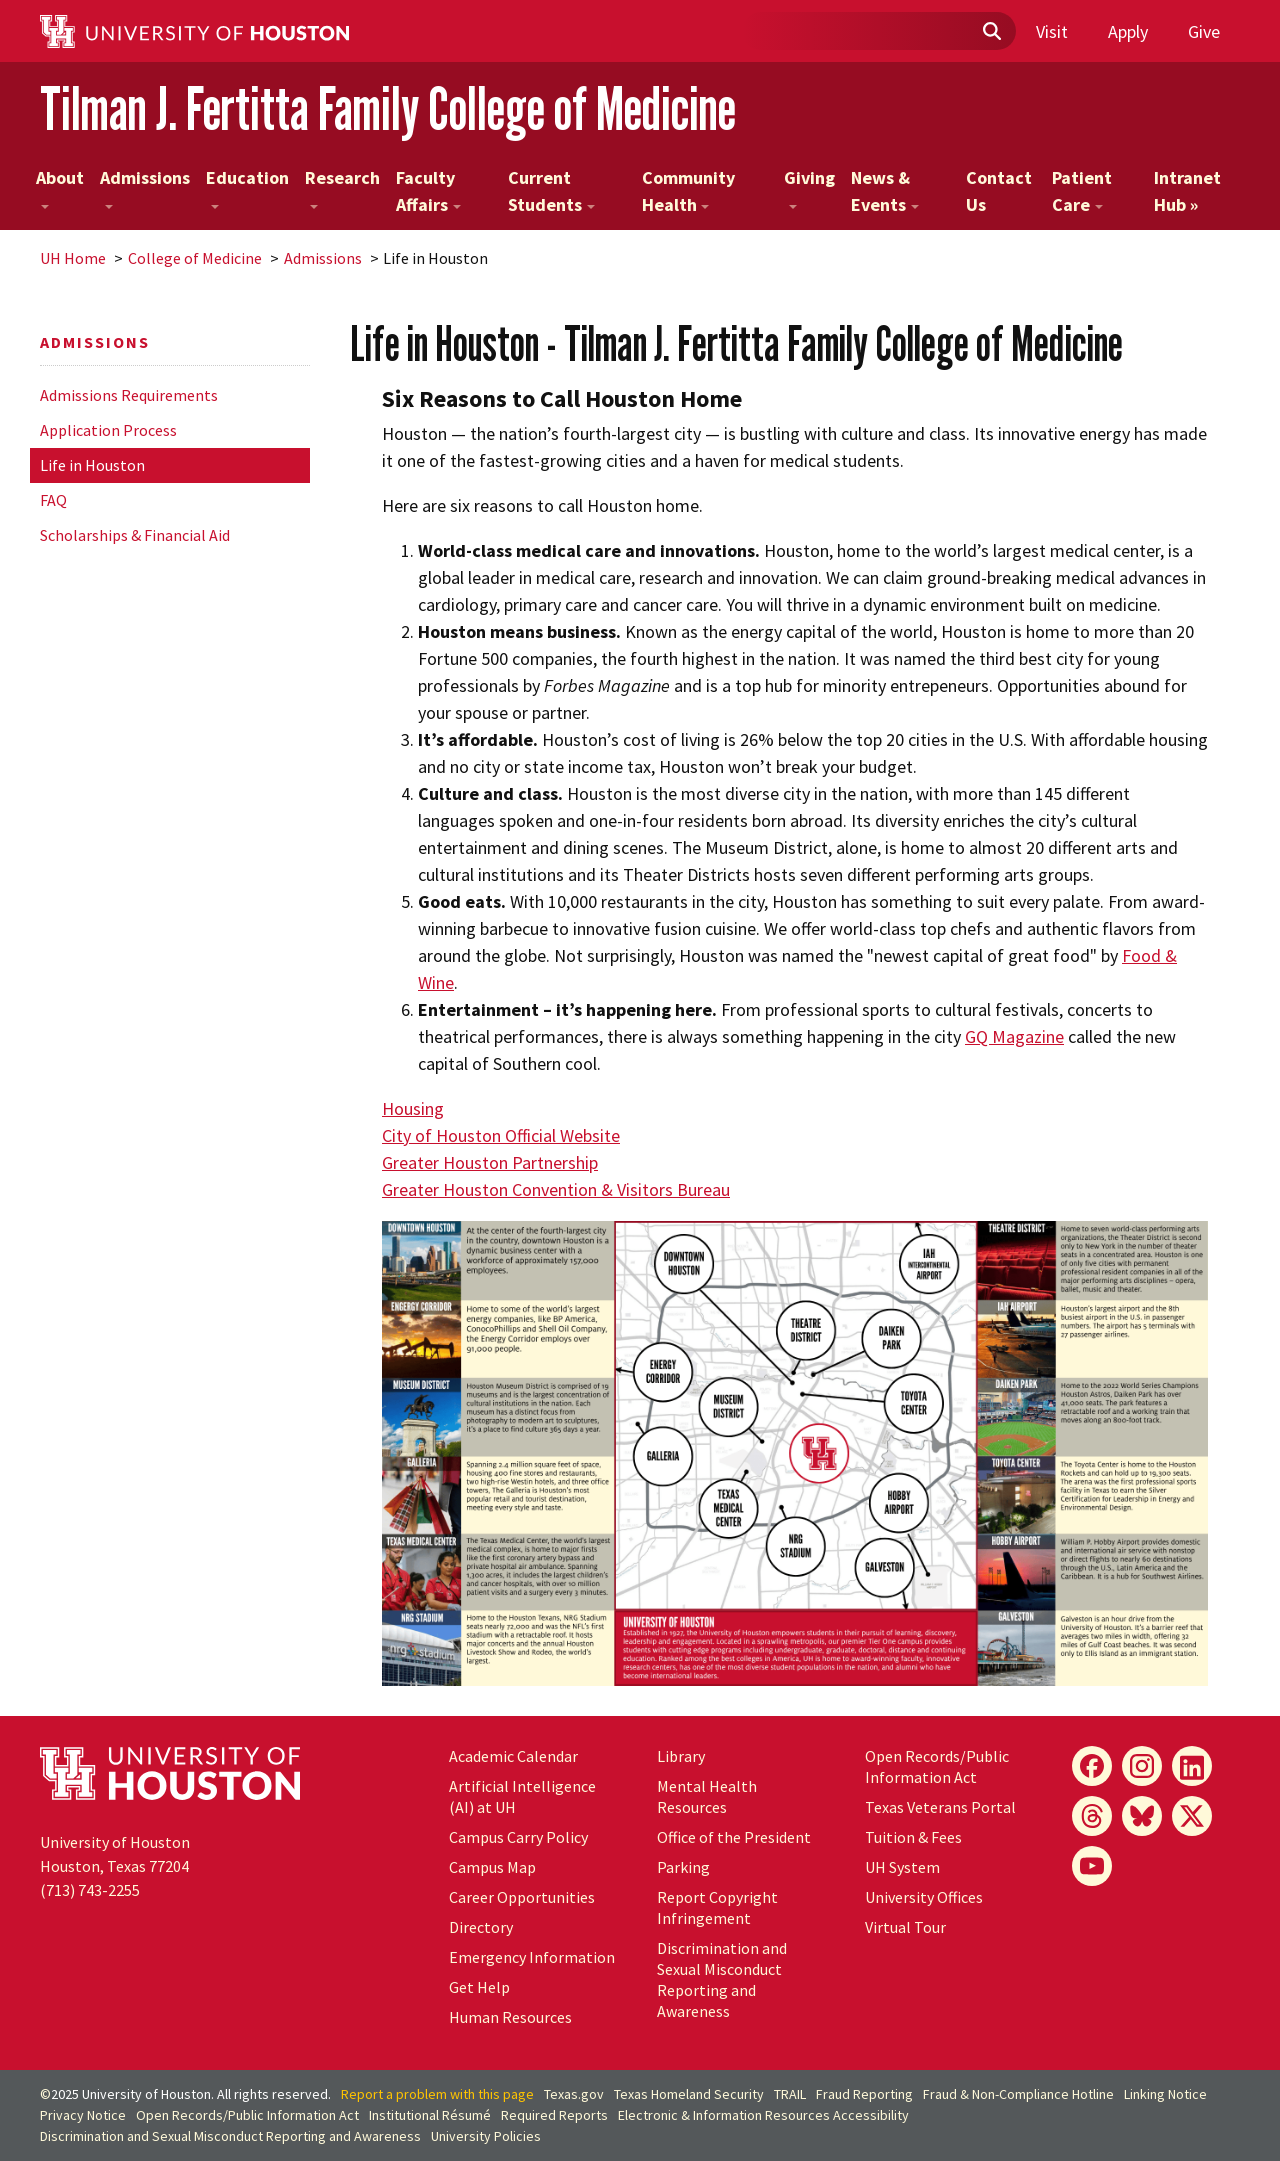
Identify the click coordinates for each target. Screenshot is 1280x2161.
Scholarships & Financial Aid (135, 535)
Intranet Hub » (1187, 191)
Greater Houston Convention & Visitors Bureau (556, 1189)
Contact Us (999, 191)
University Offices (924, 1897)
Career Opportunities (522, 1897)
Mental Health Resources (707, 1796)
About (60, 187)
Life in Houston (92, 465)
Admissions (145, 187)
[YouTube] (1092, 1866)
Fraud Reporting (864, 2094)
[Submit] (991, 32)
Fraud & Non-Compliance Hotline (1018, 2094)
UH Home (73, 258)
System (902, 1867)
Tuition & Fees (913, 1837)
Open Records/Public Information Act (937, 1766)
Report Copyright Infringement (717, 1907)
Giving (809, 187)
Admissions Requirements (129, 395)
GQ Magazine (1014, 1036)
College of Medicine (195, 258)
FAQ (53, 500)
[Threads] (1092, 1816)
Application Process (108, 430)
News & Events (885, 191)
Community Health (688, 191)
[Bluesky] (1142, 1816)
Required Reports (554, 2115)
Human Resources (510, 2017)
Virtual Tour (905, 1927)
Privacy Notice (83, 2115)
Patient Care (1082, 191)
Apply (1128, 31)
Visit (1052, 31)
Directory (481, 1927)
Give (1204, 31)
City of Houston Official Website (501, 1135)
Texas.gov (574, 2094)
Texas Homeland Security (689, 2094)
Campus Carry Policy (518, 1837)
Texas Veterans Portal (940, 1807)
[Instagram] (1142, 1766)
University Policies (486, 2136)
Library (681, 1756)
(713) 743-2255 (90, 1890)
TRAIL (790, 2094)
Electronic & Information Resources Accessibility (763, 2115)
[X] (1192, 1816)
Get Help (479, 1987)
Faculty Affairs (428, 191)
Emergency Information (532, 1957)
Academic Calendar (513, 1756)
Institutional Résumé (430, 2115)
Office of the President (734, 1837)
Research (342, 187)
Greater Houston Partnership (490, 1162)
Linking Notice (1165, 2094)
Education (247, 187)
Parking (683, 1867)
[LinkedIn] (1192, 1766)
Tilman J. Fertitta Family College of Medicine (388, 108)
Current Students (551, 191)
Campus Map (492, 1867)
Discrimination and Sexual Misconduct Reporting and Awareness (722, 1979)
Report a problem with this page (437, 2094)
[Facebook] (1092, 1766)
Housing (413, 1108)
